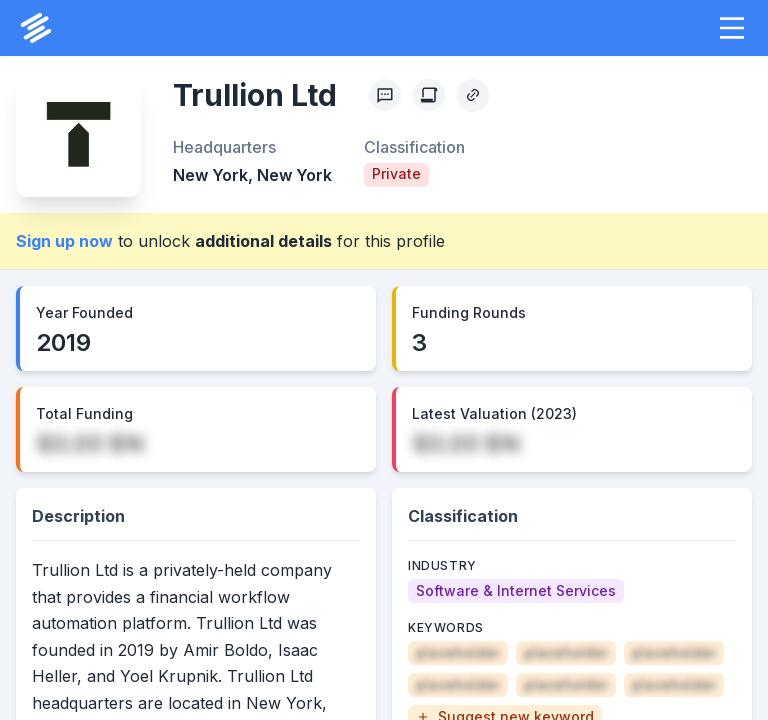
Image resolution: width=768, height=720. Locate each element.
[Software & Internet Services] (516, 591)
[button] (732, 28)
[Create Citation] (429, 95)
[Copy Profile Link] (473, 95)
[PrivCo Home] (36, 28)
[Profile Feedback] (385, 95)
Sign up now (64, 241)
